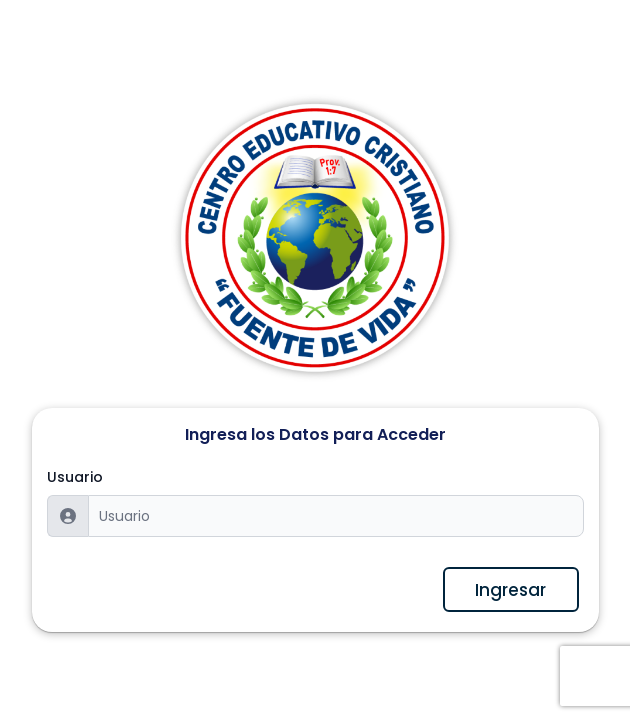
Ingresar (510, 590)
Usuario (75, 477)
